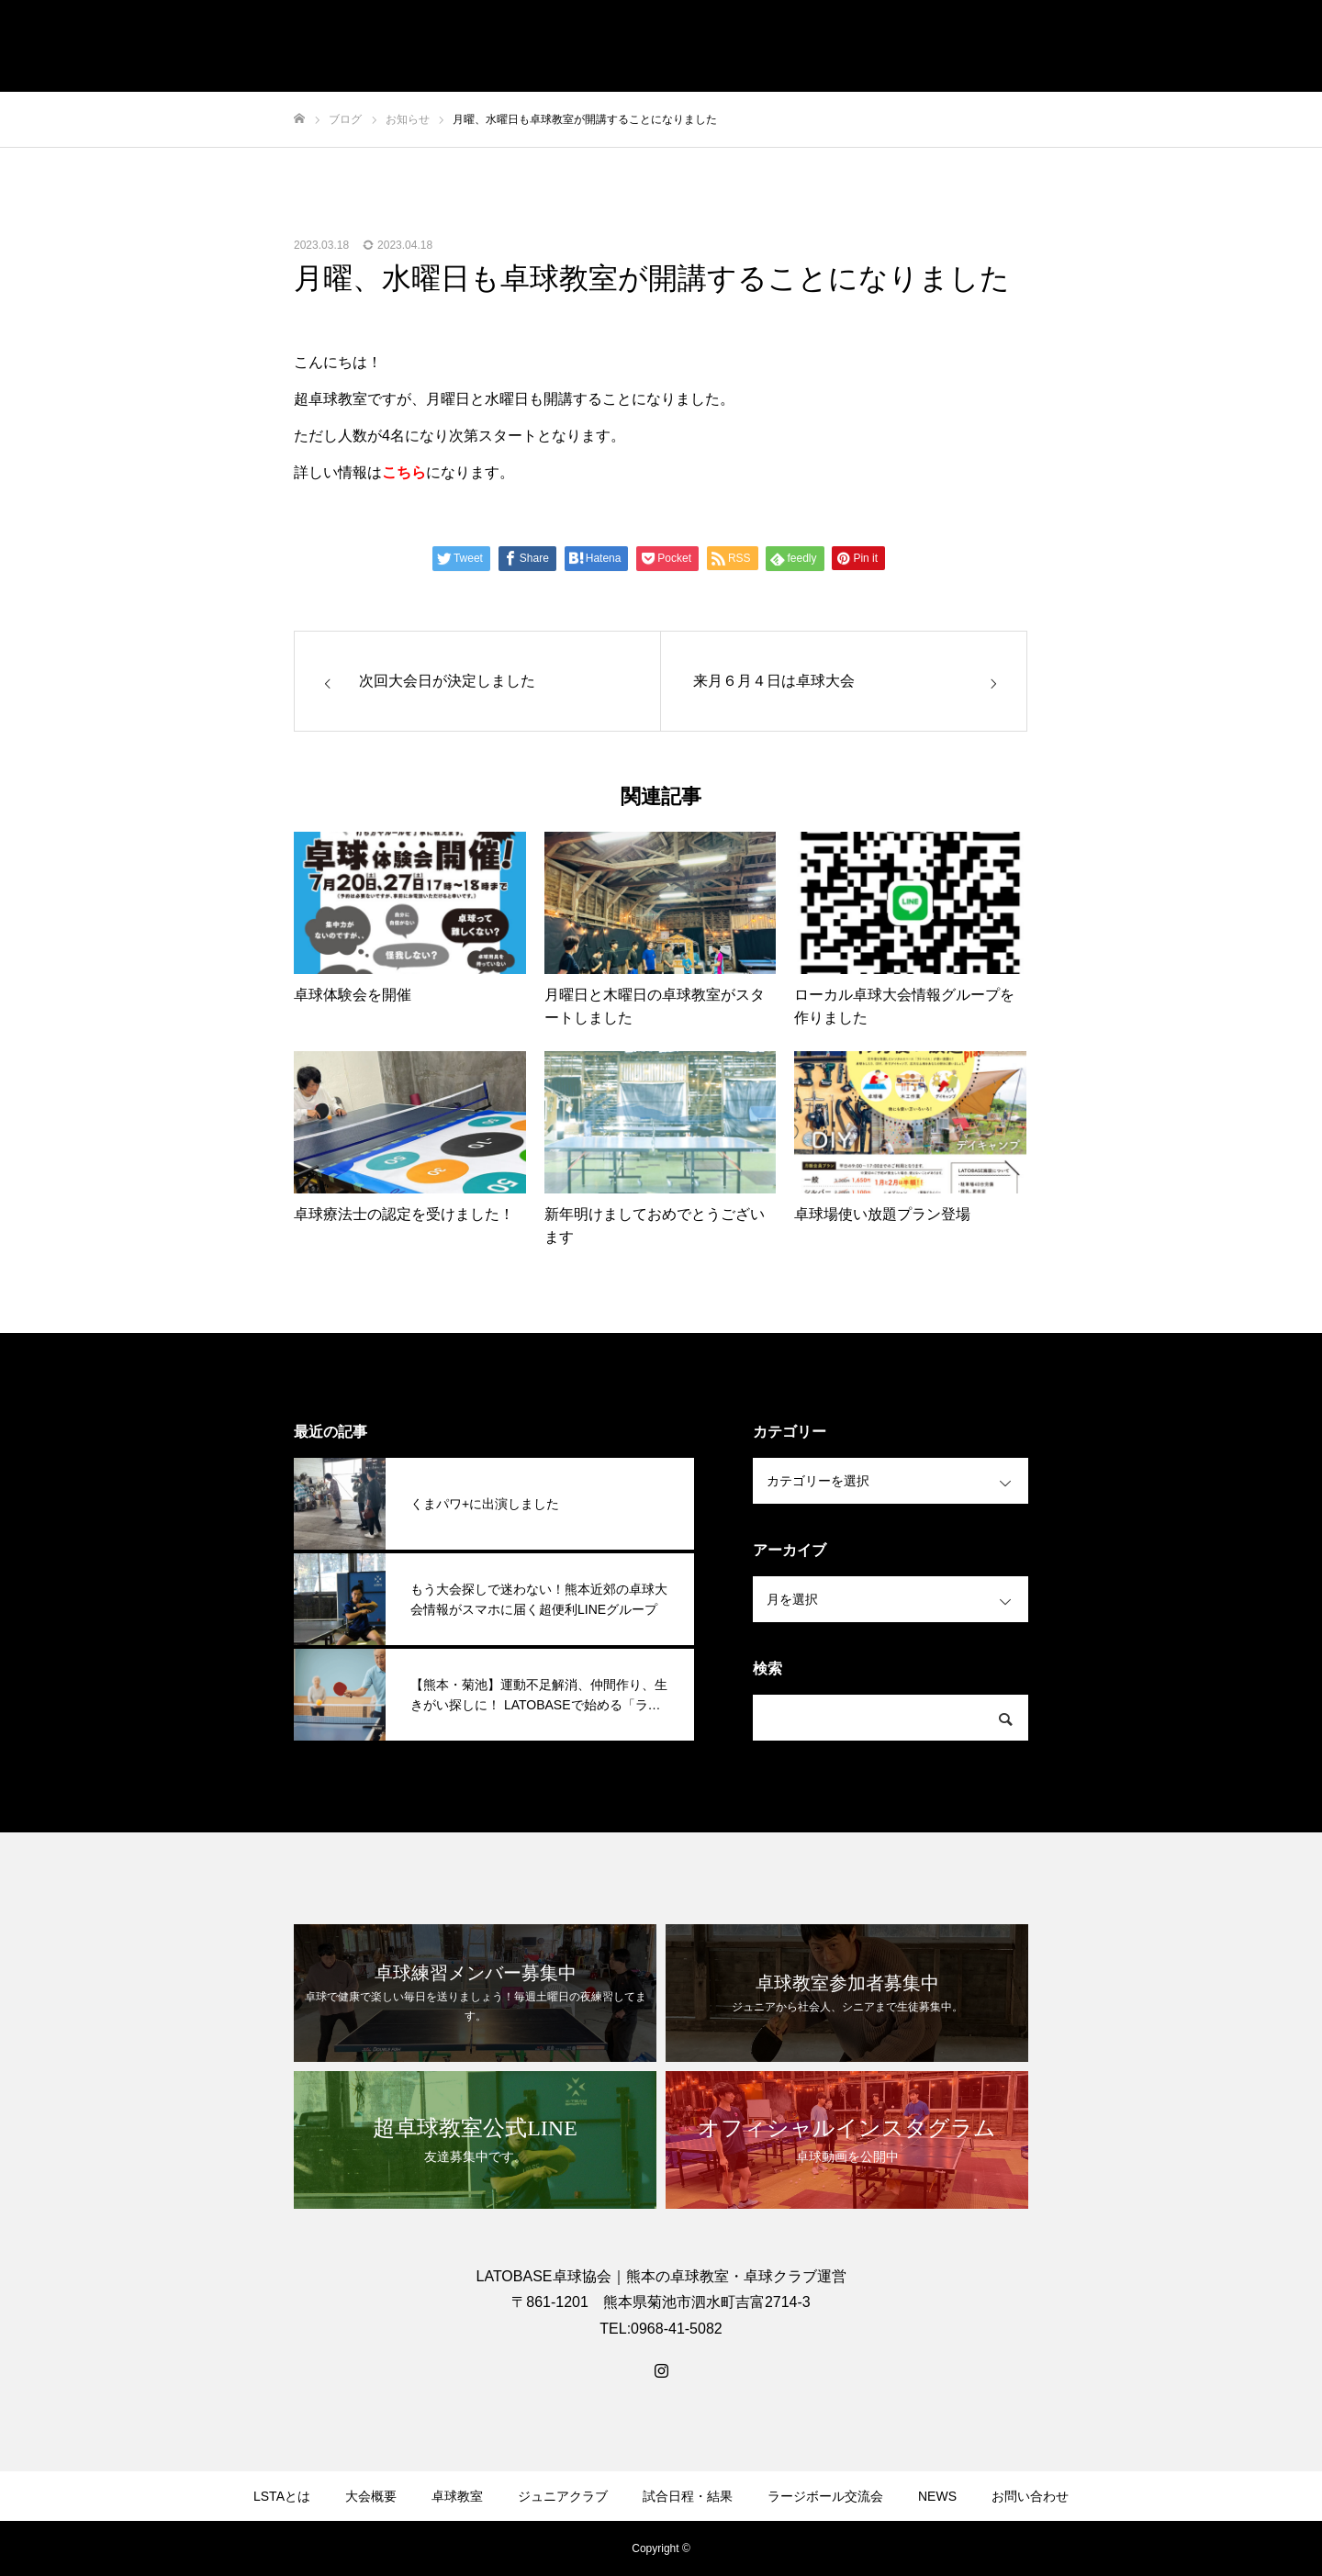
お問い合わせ (1030, 2496)
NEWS (937, 2496)
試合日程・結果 (688, 2496)
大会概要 (371, 2496)
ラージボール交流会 (825, 2496)
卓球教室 (457, 2496)
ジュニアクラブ (563, 2496)
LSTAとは (281, 2496)
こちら (404, 472)
